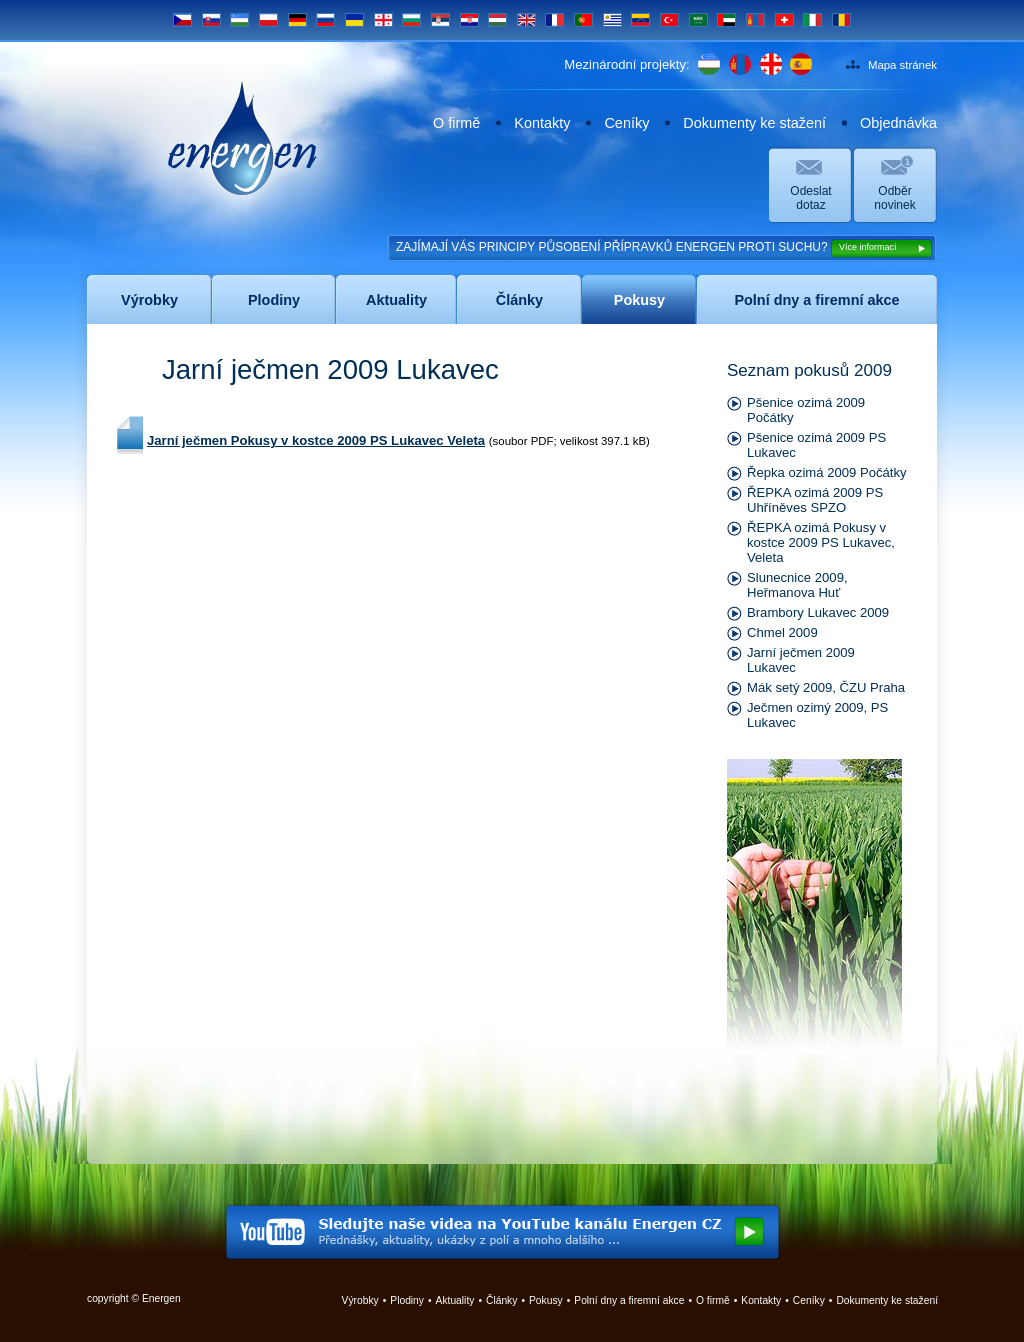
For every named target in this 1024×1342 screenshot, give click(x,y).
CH (784, 20)
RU (325, 20)
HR (469, 20)
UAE (726, 20)
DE (297, 20)
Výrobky (360, 1300)
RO (841, 20)
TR (669, 20)
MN (755, 20)
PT (583, 20)
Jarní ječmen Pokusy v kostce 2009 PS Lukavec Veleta (316, 440)
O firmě (456, 123)
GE (383, 20)
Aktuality (455, 1300)
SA (698, 20)
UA (354, 20)
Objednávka (898, 123)
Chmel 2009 (782, 632)
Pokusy (546, 1300)
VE (640, 20)
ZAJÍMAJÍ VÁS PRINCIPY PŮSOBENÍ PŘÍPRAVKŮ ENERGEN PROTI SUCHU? (664, 248)
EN (526, 20)
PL (268, 20)
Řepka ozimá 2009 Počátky (827, 472)
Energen (242, 138)
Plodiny (407, 1300)
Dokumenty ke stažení (754, 123)
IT (812, 20)
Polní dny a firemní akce (629, 1300)
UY (612, 20)
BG (411, 20)
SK (211, 20)
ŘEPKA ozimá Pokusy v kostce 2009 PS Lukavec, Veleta (821, 542)
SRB (440, 20)
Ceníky (626, 123)
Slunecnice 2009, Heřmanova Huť (797, 585)
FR (554, 20)
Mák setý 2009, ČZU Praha (826, 687)
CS (182, 20)
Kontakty (542, 123)
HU (497, 20)
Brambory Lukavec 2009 (818, 612)
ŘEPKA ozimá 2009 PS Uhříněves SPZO (815, 500)
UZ (239, 20)
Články (501, 1300)
